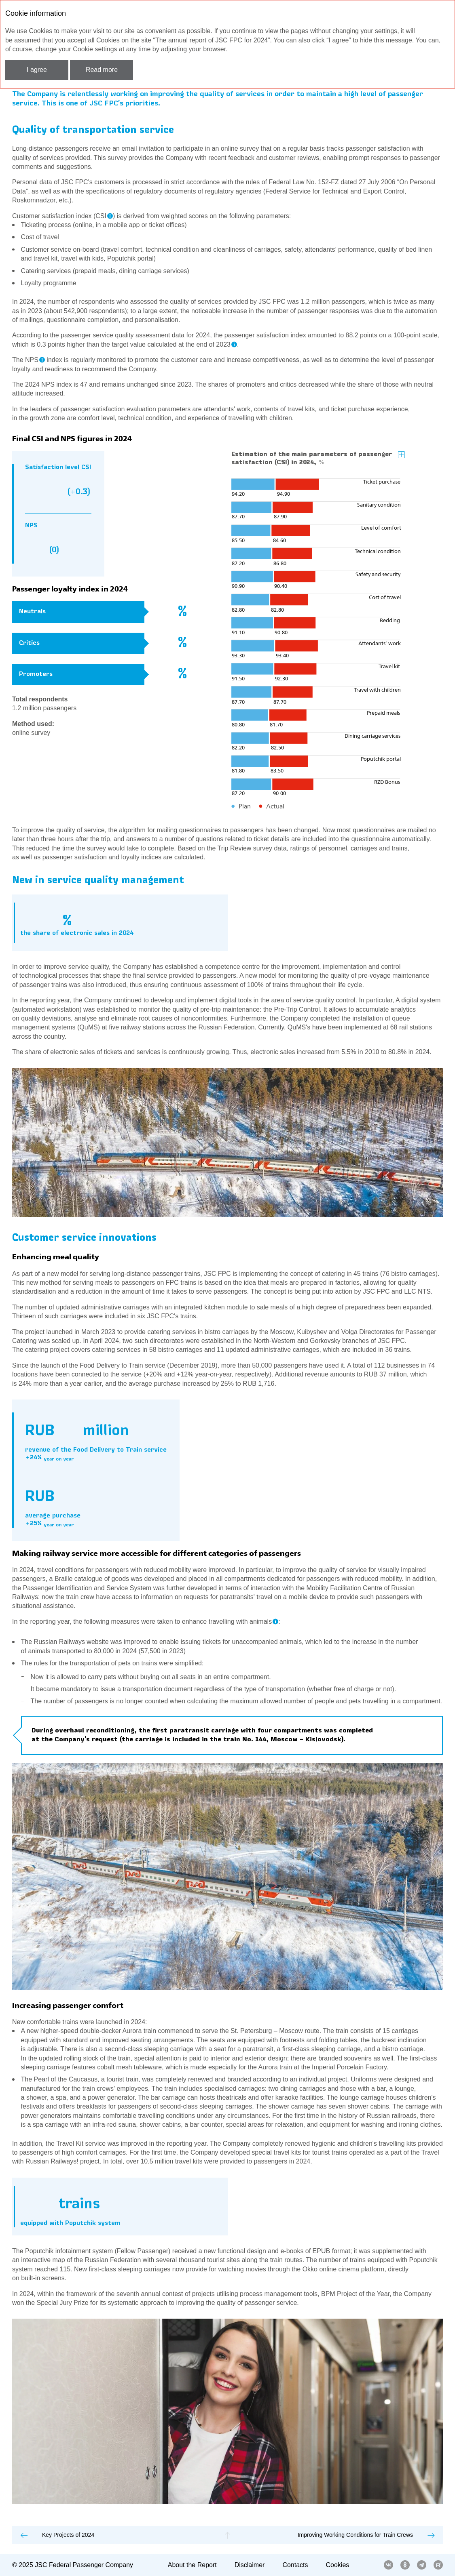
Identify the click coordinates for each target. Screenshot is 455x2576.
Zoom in (401, 455)
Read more (102, 69)
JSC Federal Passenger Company (84, 2564)
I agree (37, 69)
